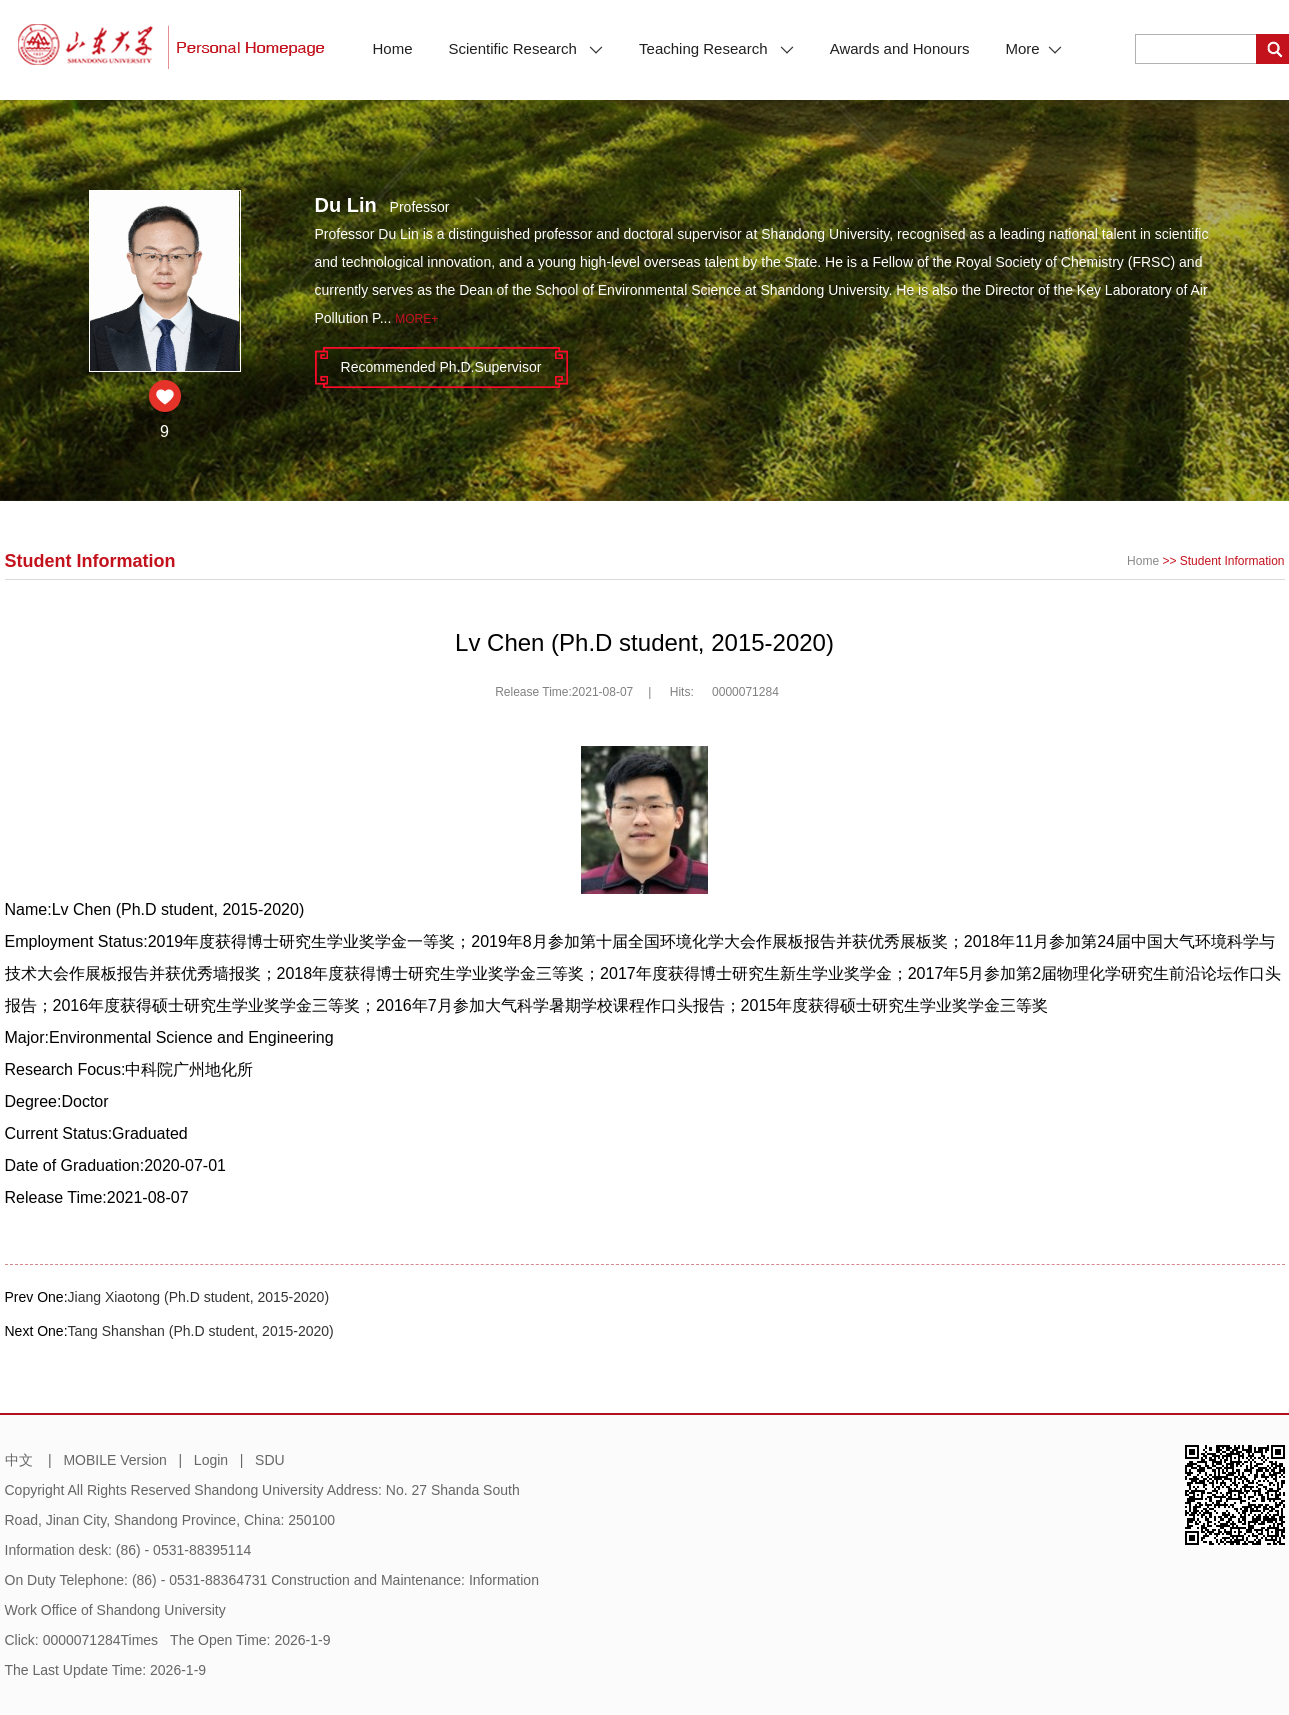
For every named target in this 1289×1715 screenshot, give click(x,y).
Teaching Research (716, 48)
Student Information (1232, 561)
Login (211, 1460)
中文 (19, 1460)
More (1033, 48)
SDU (270, 1460)
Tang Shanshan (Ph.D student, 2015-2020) (201, 1331)
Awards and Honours (900, 48)
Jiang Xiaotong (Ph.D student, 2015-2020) (199, 1297)
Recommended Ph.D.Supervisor (441, 367)
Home (393, 48)
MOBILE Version (115, 1460)
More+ (416, 319)
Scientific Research (526, 48)
